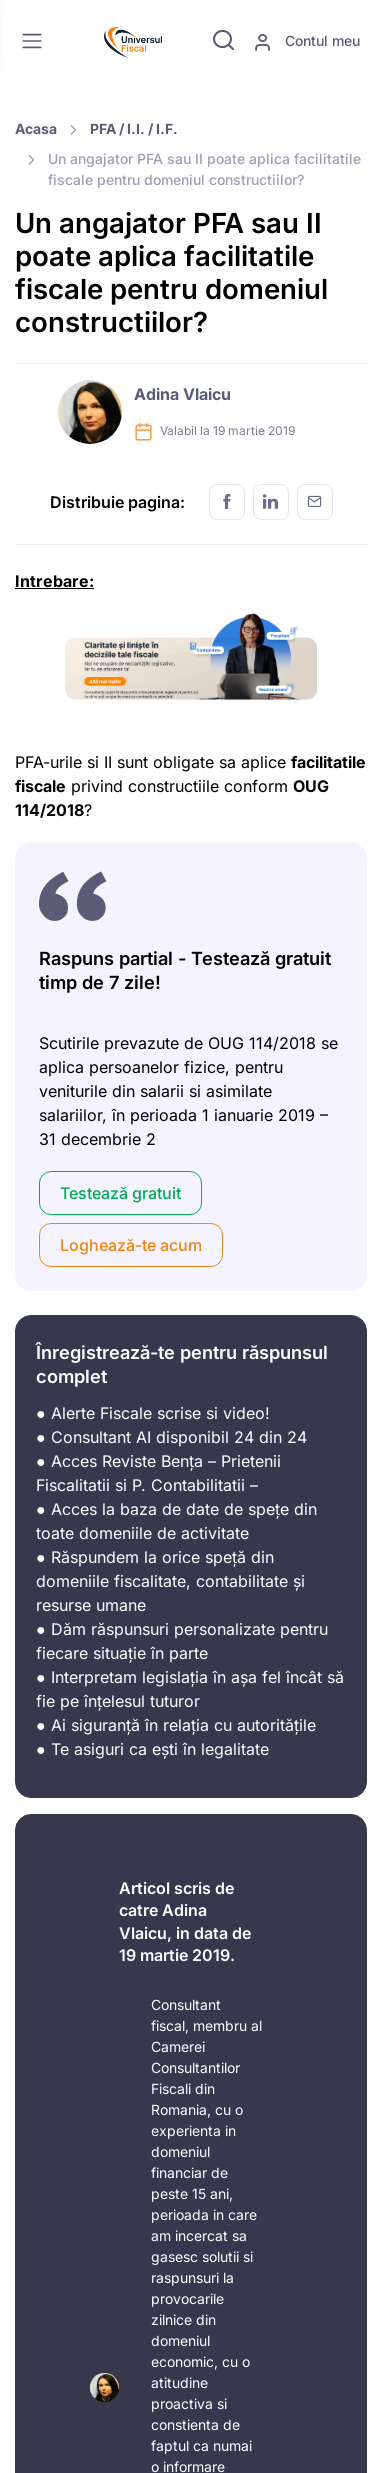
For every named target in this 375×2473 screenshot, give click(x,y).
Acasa (36, 128)
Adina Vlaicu (182, 394)
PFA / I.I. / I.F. (134, 128)
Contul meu (306, 42)
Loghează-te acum (131, 1245)
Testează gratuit (120, 1193)
